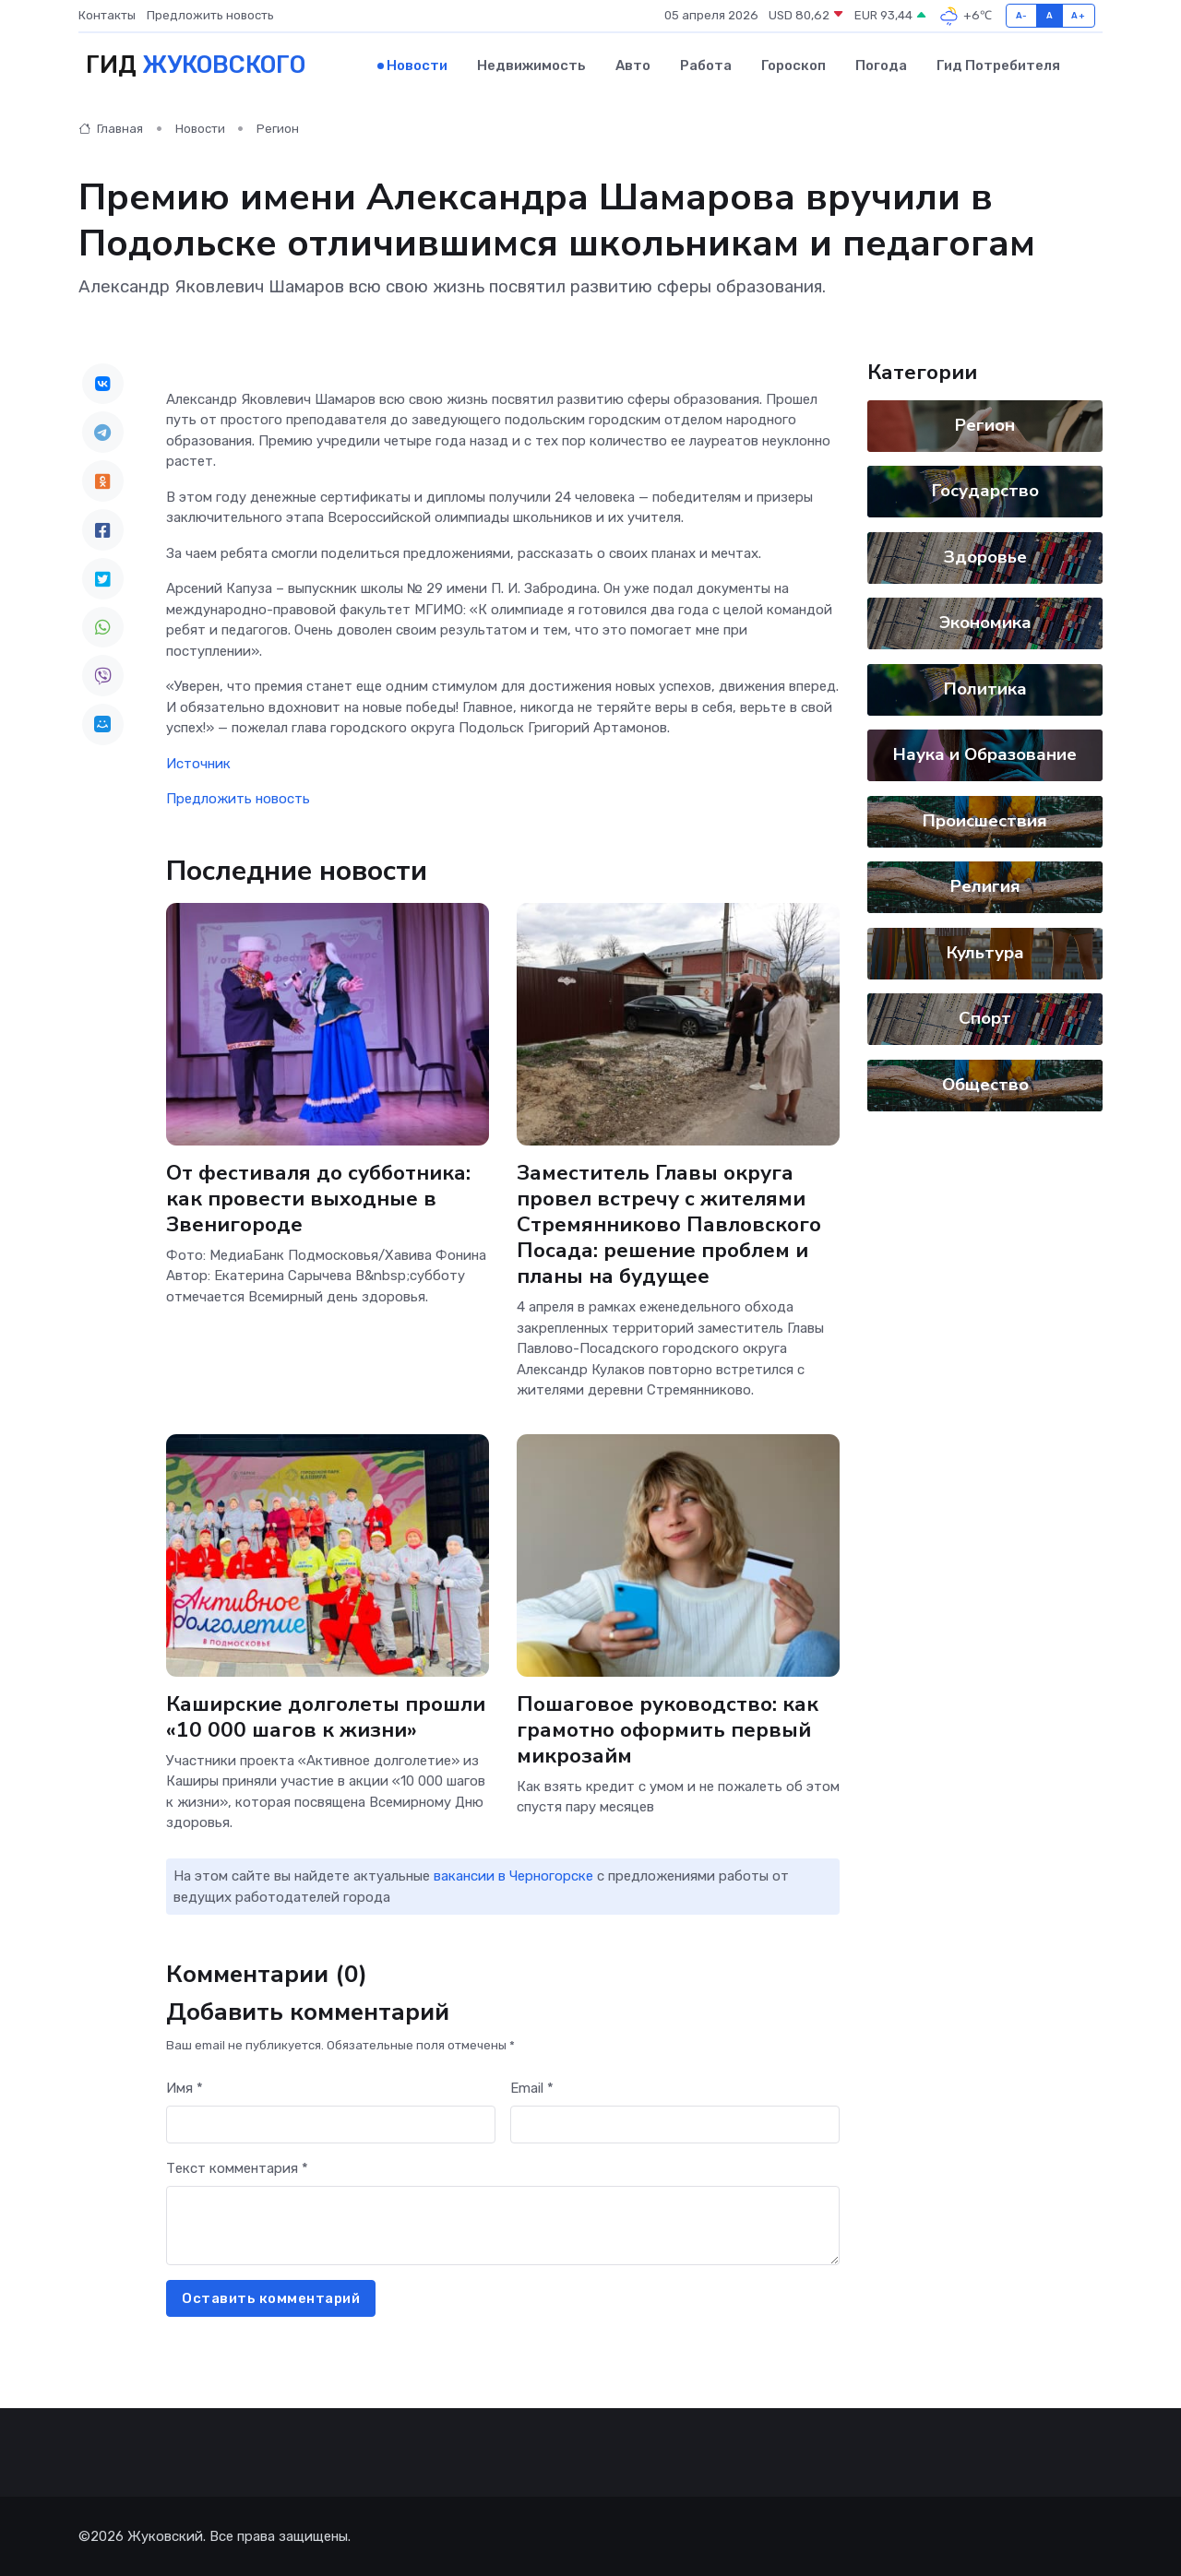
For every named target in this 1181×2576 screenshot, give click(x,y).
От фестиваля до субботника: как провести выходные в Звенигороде (318, 1197)
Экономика (985, 623)
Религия (985, 886)
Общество (985, 1084)
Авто (632, 65)
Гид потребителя (998, 65)
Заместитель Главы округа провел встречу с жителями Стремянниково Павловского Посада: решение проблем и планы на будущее (669, 1223)
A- (1022, 15)
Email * (532, 2087)
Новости (417, 65)
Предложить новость (210, 15)
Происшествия (985, 820)
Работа (706, 65)
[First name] (330, 2124)
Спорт (985, 1018)
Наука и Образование (985, 754)
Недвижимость (531, 65)
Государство (985, 491)
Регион (277, 129)
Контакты (107, 15)
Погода (881, 65)
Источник (198, 762)
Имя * (184, 2087)
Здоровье (985, 556)
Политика (985, 688)
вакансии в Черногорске (513, 1876)
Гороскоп (793, 65)
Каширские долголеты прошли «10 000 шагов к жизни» (325, 1716)
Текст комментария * (237, 2167)
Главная (110, 129)
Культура (985, 952)
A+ (1078, 15)
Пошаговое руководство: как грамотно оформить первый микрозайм (667, 1729)
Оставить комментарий (271, 2297)
